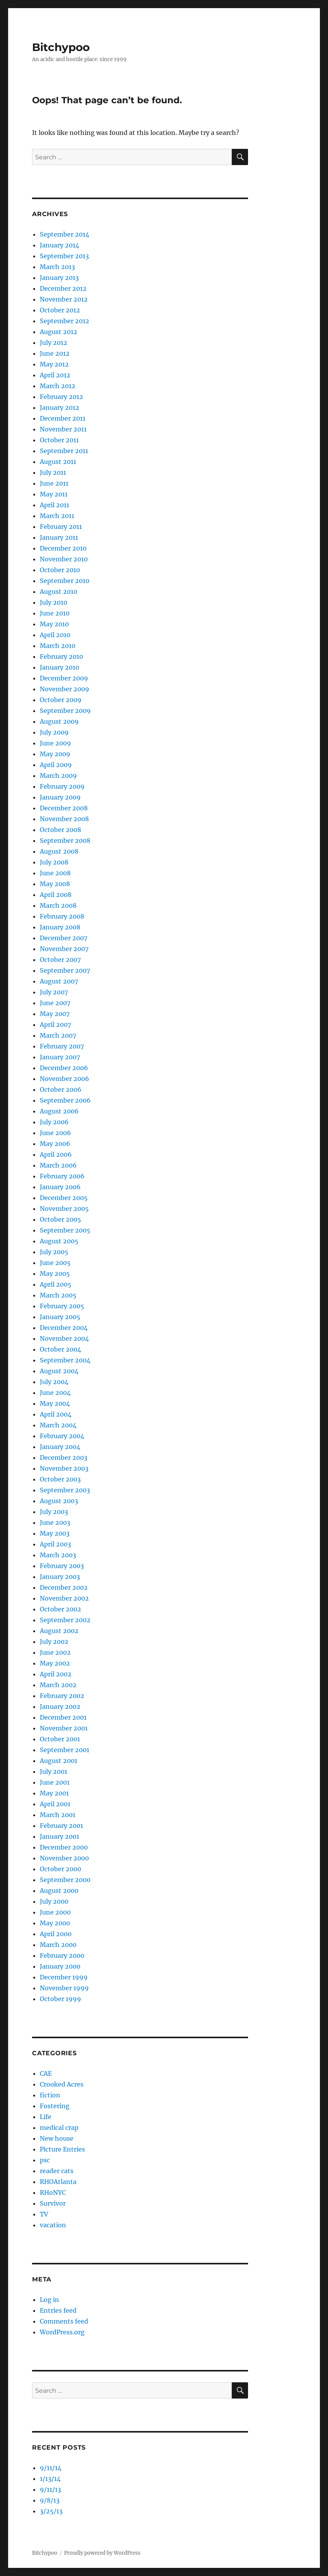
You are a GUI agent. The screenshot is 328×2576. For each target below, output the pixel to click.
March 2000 (58, 1945)
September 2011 (64, 451)
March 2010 (57, 646)
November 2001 (64, 1728)
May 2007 (55, 1014)
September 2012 (64, 321)
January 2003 (60, 1576)
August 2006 (59, 1111)
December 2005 (64, 1198)
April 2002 (55, 1674)
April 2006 (56, 1154)
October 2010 (60, 570)
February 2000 (62, 1955)
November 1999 (64, 1988)
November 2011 (63, 429)
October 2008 (60, 830)
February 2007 (62, 1046)
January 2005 (60, 1317)
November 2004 (64, 1338)
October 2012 (60, 310)
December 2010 (63, 548)
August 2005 (59, 1241)
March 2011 (57, 516)
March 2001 (57, 1815)
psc (45, 2160)
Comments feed (64, 2321)
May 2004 (55, 1403)
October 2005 (60, 1219)
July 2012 (53, 342)
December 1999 (64, 1977)
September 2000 (65, 1880)
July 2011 (53, 472)
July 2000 (54, 1901)
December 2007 (63, 938)
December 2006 (64, 1068)
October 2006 (61, 1089)
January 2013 (59, 277)
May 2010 (54, 624)
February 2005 (62, 1306)
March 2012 (57, 386)
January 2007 (60, 1057)
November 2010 (64, 559)
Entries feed (58, 2310)
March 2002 (58, 1685)
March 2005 (58, 1295)
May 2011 (54, 494)
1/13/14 (50, 2478)
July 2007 (54, 992)
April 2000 (55, 1934)
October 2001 (60, 1739)
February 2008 (62, 916)
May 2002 (55, 1663)
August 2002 (59, 1631)
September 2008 (65, 840)
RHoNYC (53, 2192)
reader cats (56, 2171)
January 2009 (60, 797)
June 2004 (55, 1392)
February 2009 (62, 786)
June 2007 (55, 1003)
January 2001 (59, 1836)
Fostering (55, 2106)
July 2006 (54, 1122)
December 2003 (63, 1457)
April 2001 (55, 1804)
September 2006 (65, 1100)
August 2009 (59, 721)
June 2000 (55, 1912)
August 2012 (58, 332)
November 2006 (64, 1079)
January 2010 (59, 667)
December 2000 (64, 1847)
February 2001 (61, 1825)
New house (56, 2138)
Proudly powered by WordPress (102, 2553)
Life (45, 2117)
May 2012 (54, 364)
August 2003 (59, 1501)
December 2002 (64, 1587)
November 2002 (64, 1598)
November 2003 (64, 1468)
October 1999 (60, 1999)
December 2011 (62, 418)
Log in (49, 2299)
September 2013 (64, 256)
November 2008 (64, 819)
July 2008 (54, 862)
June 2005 (55, 1263)
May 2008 (55, 884)
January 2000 (60, 1966)
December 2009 (64, 678)
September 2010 (64, 581)
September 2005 (65, 1230)
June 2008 (55, 873)
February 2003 (62, 1566)
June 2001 (55, 1782)
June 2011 (54, 483)
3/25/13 (51, 2511)
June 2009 (55, 743)
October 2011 (59, 440)
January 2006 (60, 1187)
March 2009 (58, 775)
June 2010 (55, 613)
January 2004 (60, 1447)
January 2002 (60, 1706)
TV (44, 2214)
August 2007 (59, 981)
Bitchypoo (61, 47)
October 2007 (60, 959)
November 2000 (64, 1858)
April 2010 (55, 635)
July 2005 (54, 1252)
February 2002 (62, 1696)
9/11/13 (50, 2489)
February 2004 (62, 1436)
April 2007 (55, 1024)
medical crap (59, 2127)
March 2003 (58, 1555)
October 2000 (60, 1869)
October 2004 (60, 1349)
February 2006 (62, 1176)
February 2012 (61, 397)
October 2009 (61, 700)
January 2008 (60, 927)
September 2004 (65, 1360)
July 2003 (54, 1512)
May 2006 (55, 1143)
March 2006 (58, 1165)
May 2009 (55, 754)
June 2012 (55, 353)
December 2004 (64, 1327)
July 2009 (54, 732)
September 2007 (65, 970)
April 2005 (55, 1284)
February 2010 (61, 656)
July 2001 (53, 1771)
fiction (50, 2095)
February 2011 (61, 526)
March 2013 (57, 267)
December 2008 (64, 808)
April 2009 (56, 765)
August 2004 (59, 1371)
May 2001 (54, 1793)
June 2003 (55, 1522)
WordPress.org (62, 2332)
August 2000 (59, 1890)
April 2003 (55, 1544)
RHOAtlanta (58, 2182)
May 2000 (55, 1923)
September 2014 (64, 234)
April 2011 (54, 505)
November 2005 (64, 1208)
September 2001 (64, 1750)
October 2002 (60, 1609)
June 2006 (55, 1133)
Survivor (53, 2203)
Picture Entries (62, 2149)
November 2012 (64, 299)
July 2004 (54, 1382)
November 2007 (64, 949)
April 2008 (55, 894)
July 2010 (53, 602)
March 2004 (58, 1425)
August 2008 (59, 851)
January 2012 (59, 407)
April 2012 (55, 375)
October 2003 (60, 1479)
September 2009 (65, 710)
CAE (46, 2073)
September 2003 (65, 1490)
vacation (53, 2225)
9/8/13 (49, 2500)
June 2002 (55, 1652)
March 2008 (58, 905)
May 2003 (55, 1533)
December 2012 (63, 288)
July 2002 (54, 1641)
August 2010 (58, 591)
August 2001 (58, 1761)
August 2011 (58, 461)
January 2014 (59, 245)
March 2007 (58, 1035)
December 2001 (63, 1717)
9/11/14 (50, 2468)
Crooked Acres (61, 2084)
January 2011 (59, 537)
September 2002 (65, 1620)
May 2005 (55, 1273)
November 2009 (64, 689)
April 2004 (55, 1414)
